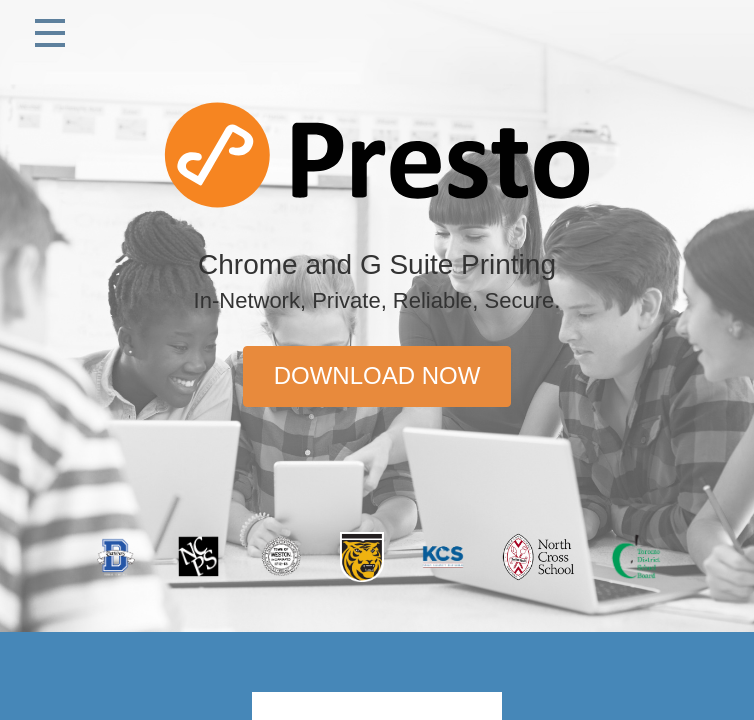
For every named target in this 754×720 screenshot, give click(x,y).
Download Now (377, 375)
